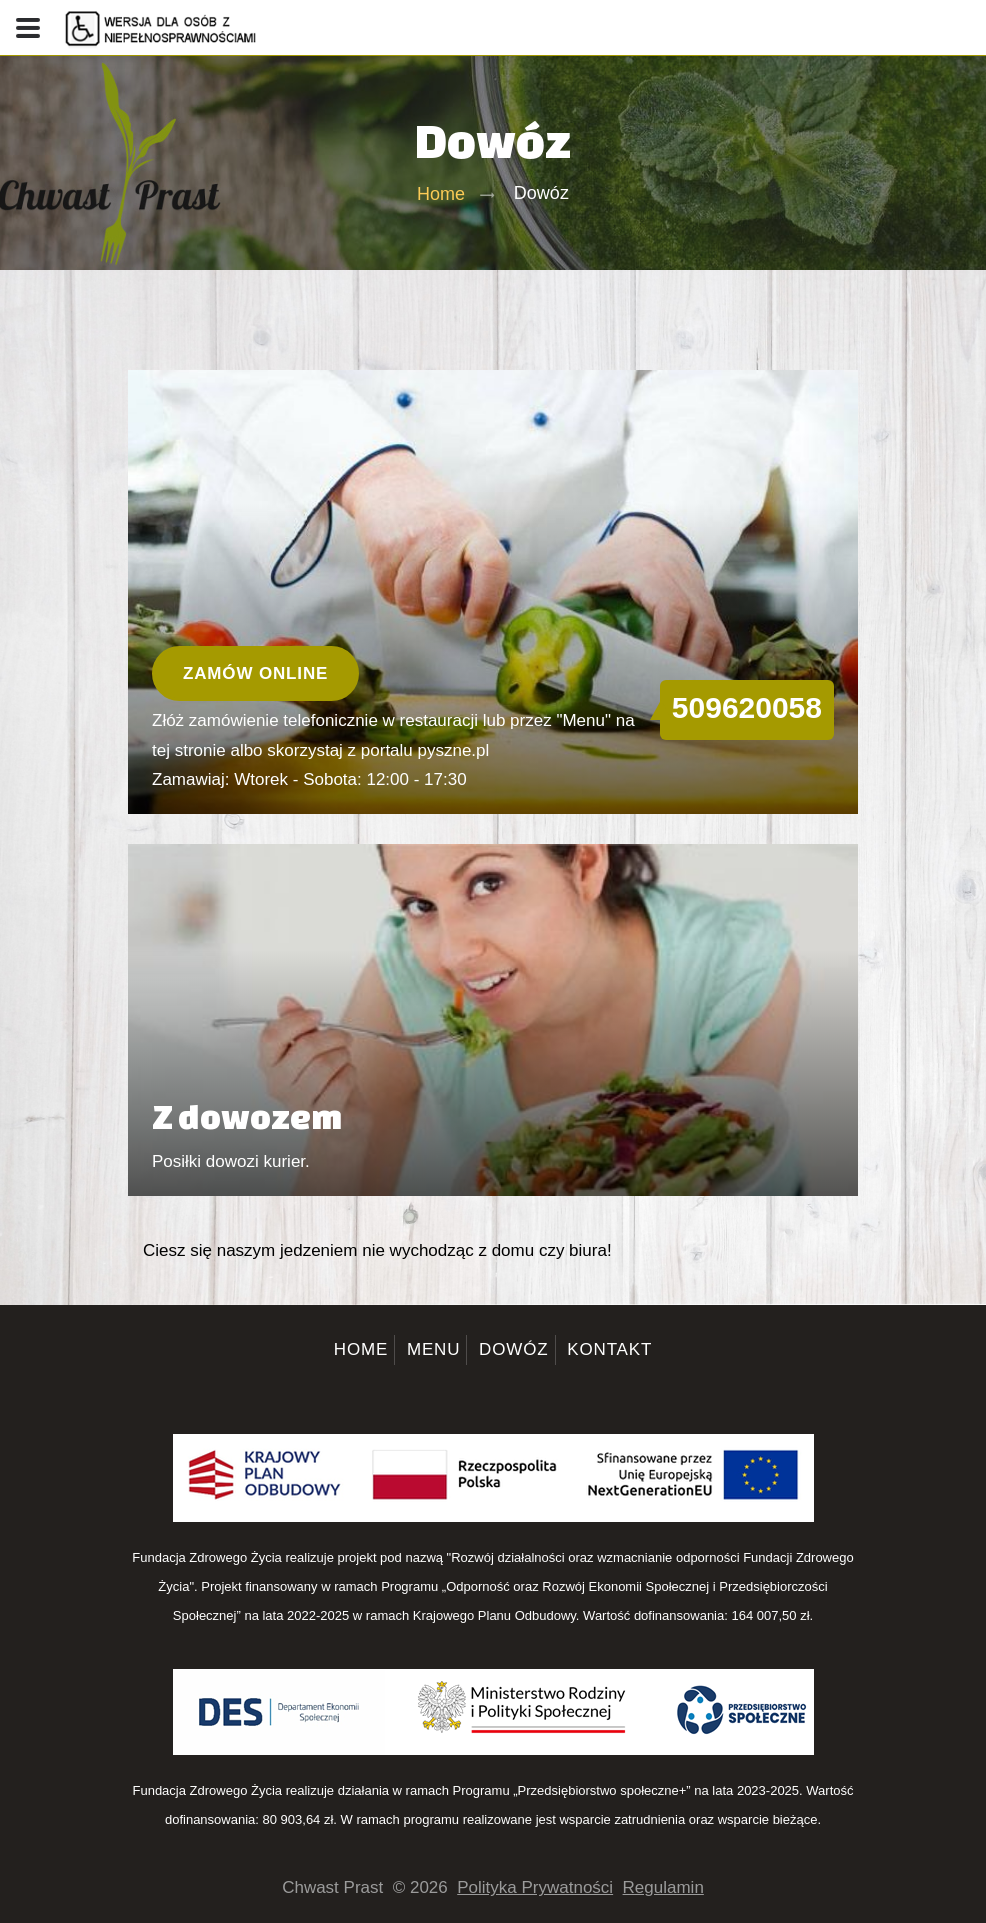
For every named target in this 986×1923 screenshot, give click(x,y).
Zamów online (255, 673)
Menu (433, 1349)
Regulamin (663, 1887)
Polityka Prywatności (535, 1887)
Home (441, 194)
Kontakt (609, 1349)
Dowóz (513, 1349)
